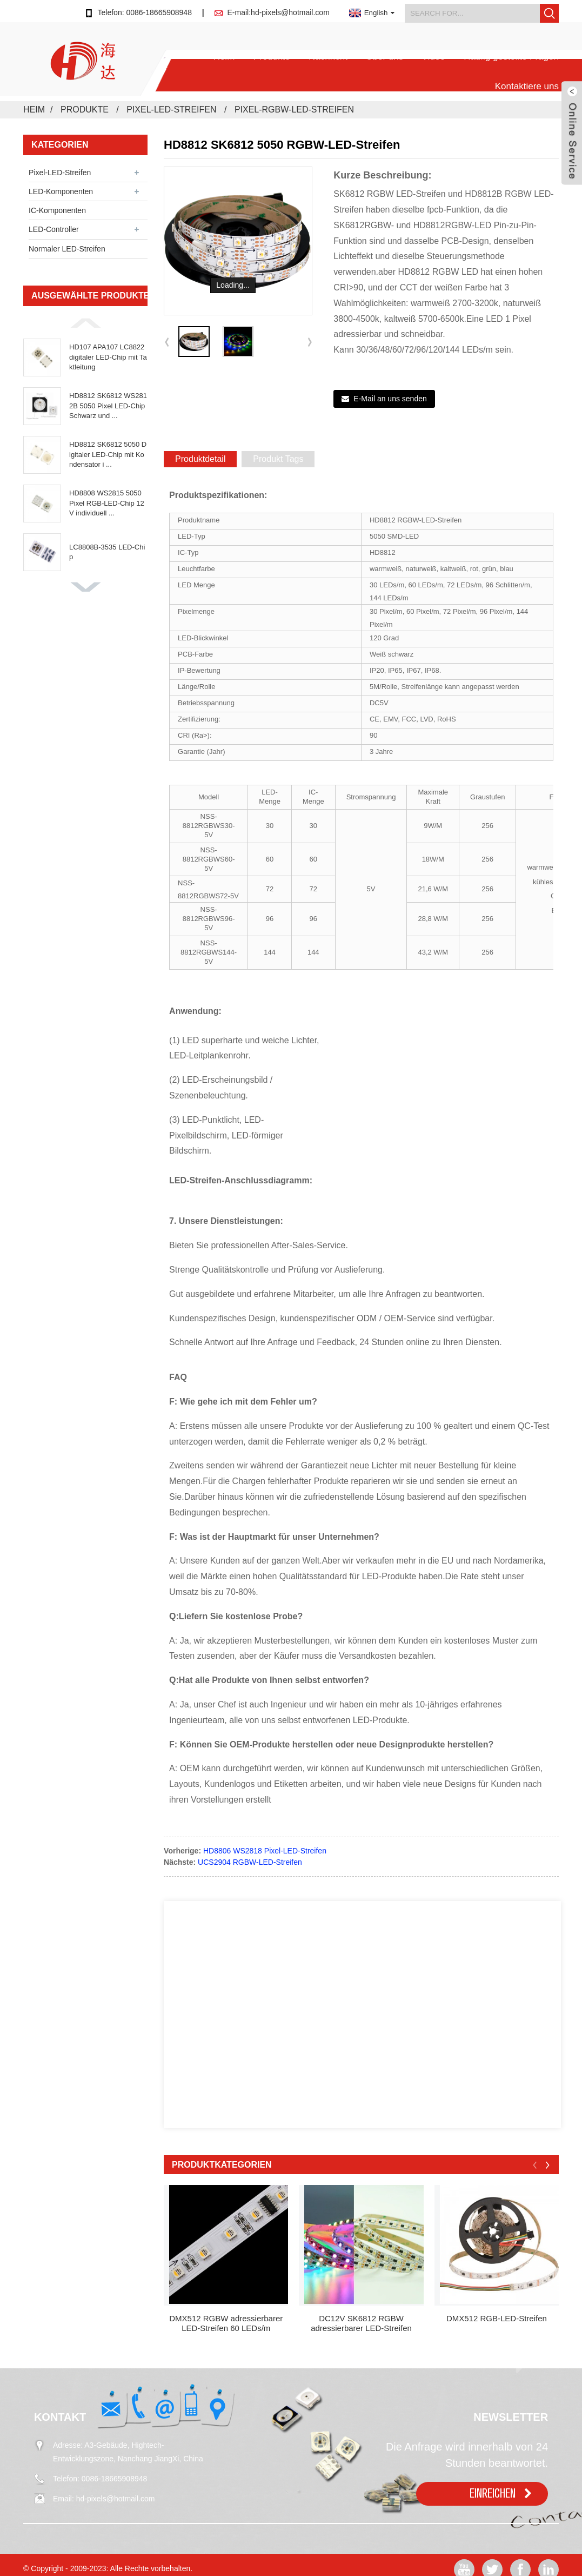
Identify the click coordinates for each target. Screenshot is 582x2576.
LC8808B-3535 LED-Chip (107, 552)
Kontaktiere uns (527, 86)
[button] (85, 323)
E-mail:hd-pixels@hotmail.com (279, 12)
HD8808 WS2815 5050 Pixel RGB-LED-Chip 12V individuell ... (106, 502)
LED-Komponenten (61, 191)
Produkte (271, 56)
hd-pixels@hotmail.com (115, 2498)
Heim (224, 56)
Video (433, 56)
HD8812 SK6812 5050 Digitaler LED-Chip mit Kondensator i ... (107, 454)
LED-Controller (54, 229)
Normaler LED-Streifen (67, 248)
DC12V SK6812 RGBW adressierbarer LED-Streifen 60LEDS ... (361, 2323)
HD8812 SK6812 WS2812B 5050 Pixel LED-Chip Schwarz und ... (108, 405)
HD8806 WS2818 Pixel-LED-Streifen (264, 1850)
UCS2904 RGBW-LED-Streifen (250, 1862)
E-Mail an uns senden (389, 398)
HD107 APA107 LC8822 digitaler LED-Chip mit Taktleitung (108, 356)
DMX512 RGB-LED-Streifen (496, 2318)
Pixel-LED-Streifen (171, 109)
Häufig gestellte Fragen (511, 56)
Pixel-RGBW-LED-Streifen (294, 109)
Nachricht (328, 56)
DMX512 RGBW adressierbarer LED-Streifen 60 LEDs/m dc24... (226, 2323)
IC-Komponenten (57, 210)
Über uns (384, 56)
